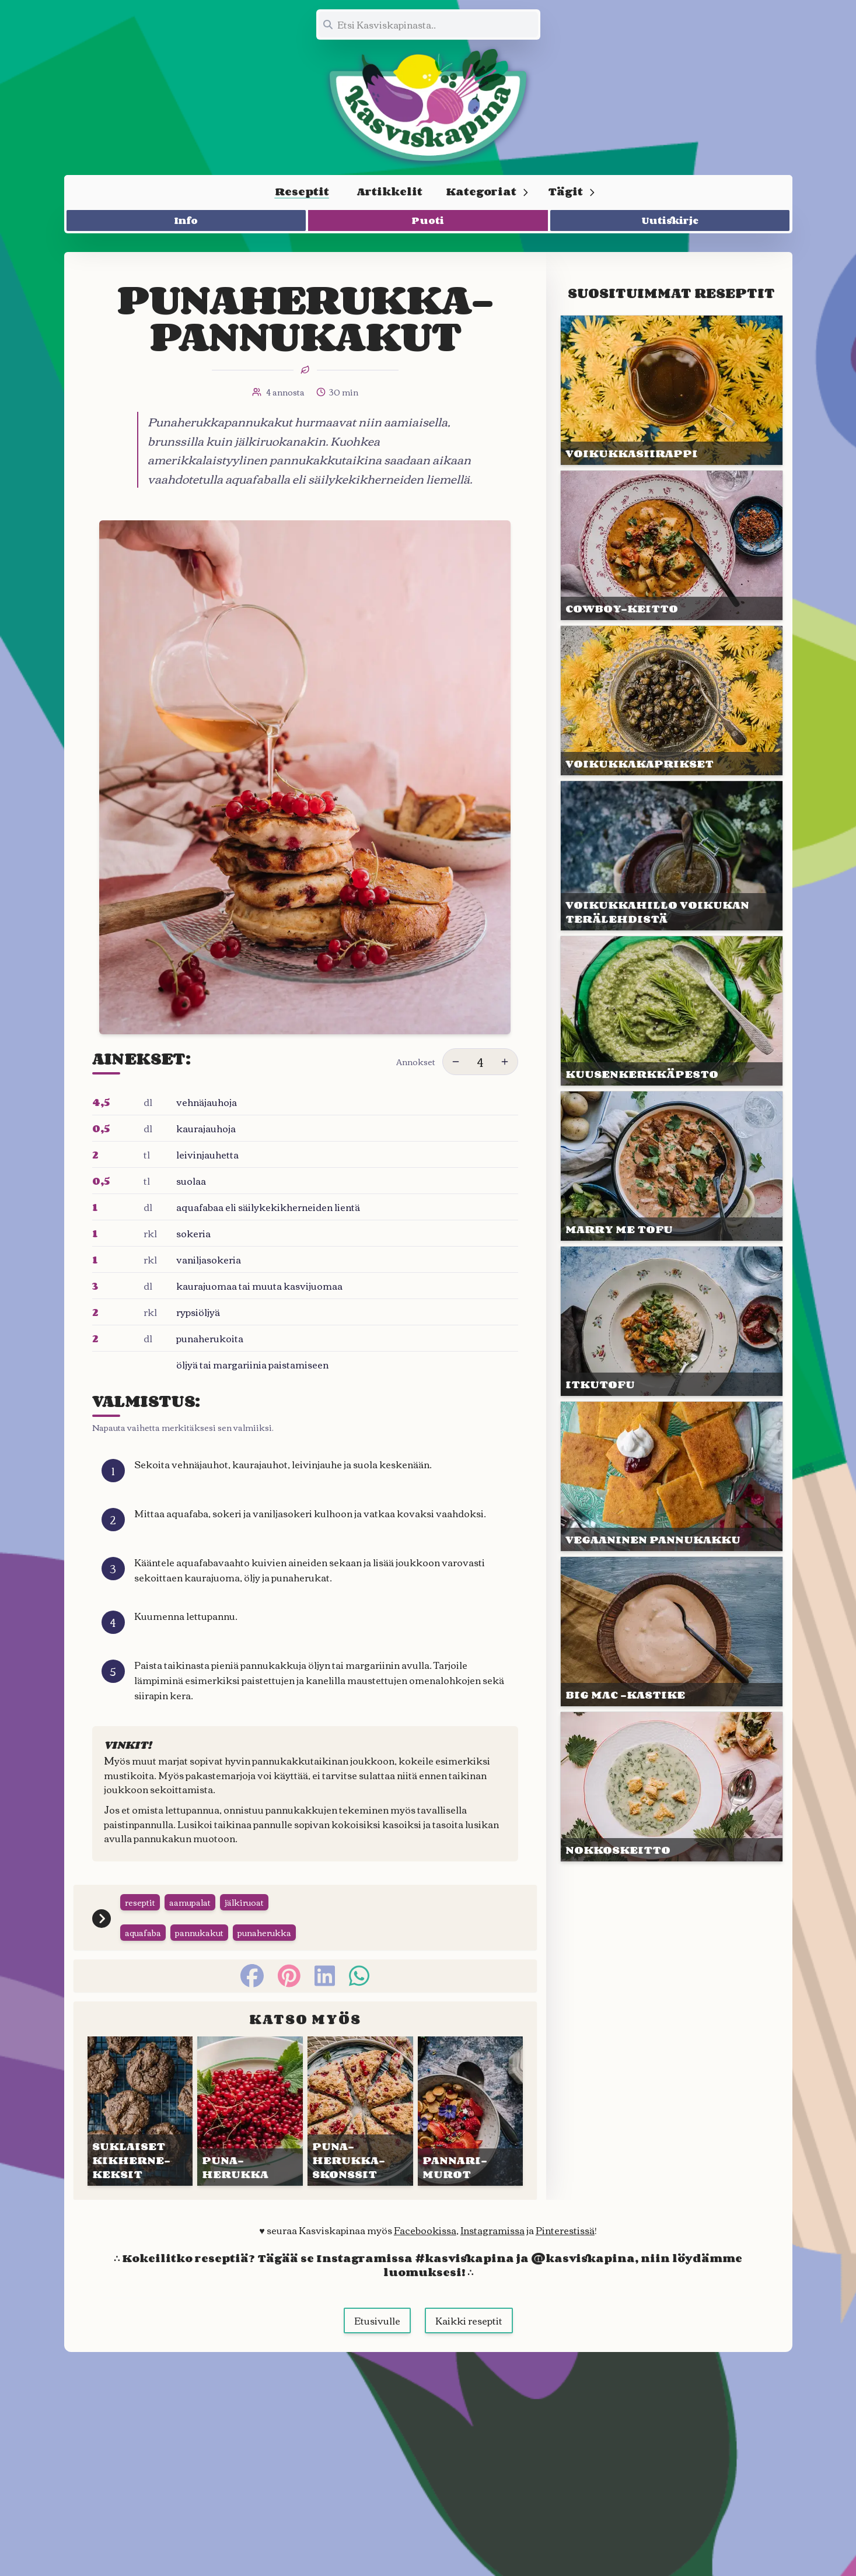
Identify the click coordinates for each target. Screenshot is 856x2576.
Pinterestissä (565, 2230)
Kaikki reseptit (468, 2320)
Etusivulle (377, 2320)
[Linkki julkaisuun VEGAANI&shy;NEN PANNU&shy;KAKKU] (671, 1476)
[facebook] (252, 1975)
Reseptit (302, 191)
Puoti (428, 220)
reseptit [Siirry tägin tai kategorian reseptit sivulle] (140, 1902)
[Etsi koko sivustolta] (428, 24)
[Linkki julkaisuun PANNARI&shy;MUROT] (470, 2111)
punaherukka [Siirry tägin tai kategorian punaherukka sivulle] (264, 1932)
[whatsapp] (359, 1975)
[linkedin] (325, 1975)
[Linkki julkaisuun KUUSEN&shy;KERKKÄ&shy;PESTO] (671, 1011)
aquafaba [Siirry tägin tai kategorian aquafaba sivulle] (143, 1932)
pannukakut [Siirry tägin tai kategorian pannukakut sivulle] (199, 1932)
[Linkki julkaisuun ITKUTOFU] (671, 1321)
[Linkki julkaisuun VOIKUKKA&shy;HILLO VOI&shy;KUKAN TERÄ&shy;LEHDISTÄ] (671, 855)
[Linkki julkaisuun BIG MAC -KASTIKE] (671, 1631)
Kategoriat (487, 191)
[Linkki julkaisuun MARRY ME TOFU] (671, 1166)
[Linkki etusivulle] (428, 105)
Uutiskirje (670, 220)
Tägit (572, 191)
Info (186, 220)
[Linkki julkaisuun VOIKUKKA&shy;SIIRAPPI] (671, 390)
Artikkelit (389, 191)
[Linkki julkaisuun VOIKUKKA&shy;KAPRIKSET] (671, 700)
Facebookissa (425, 2230)
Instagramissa (492, 2230)
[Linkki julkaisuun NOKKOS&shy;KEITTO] (671, 1786)
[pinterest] (289, 1975)
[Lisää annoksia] (504, 1061)
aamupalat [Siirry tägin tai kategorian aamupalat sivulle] (190, 1902)
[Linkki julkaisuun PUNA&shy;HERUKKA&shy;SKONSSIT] (360, 2111)
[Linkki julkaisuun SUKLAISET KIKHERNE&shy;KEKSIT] (140, 2111)
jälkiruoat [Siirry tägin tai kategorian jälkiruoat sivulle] (244, 1902)
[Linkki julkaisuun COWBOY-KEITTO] (671, 545)
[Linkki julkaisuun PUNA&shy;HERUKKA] (250, 2111)
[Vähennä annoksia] (455, 1061)
